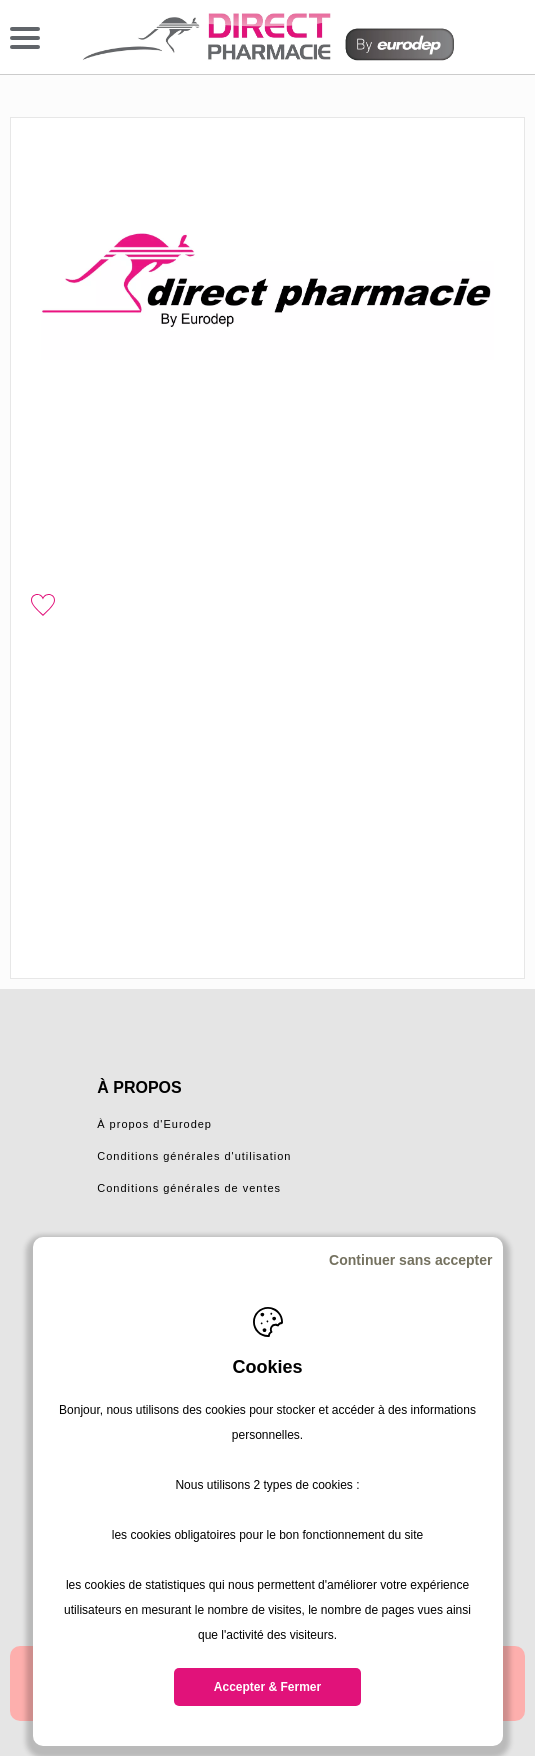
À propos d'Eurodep (154, 1124)
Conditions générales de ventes (189, 1188)
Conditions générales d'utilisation (194, 1156)
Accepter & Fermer (267, 1687)
